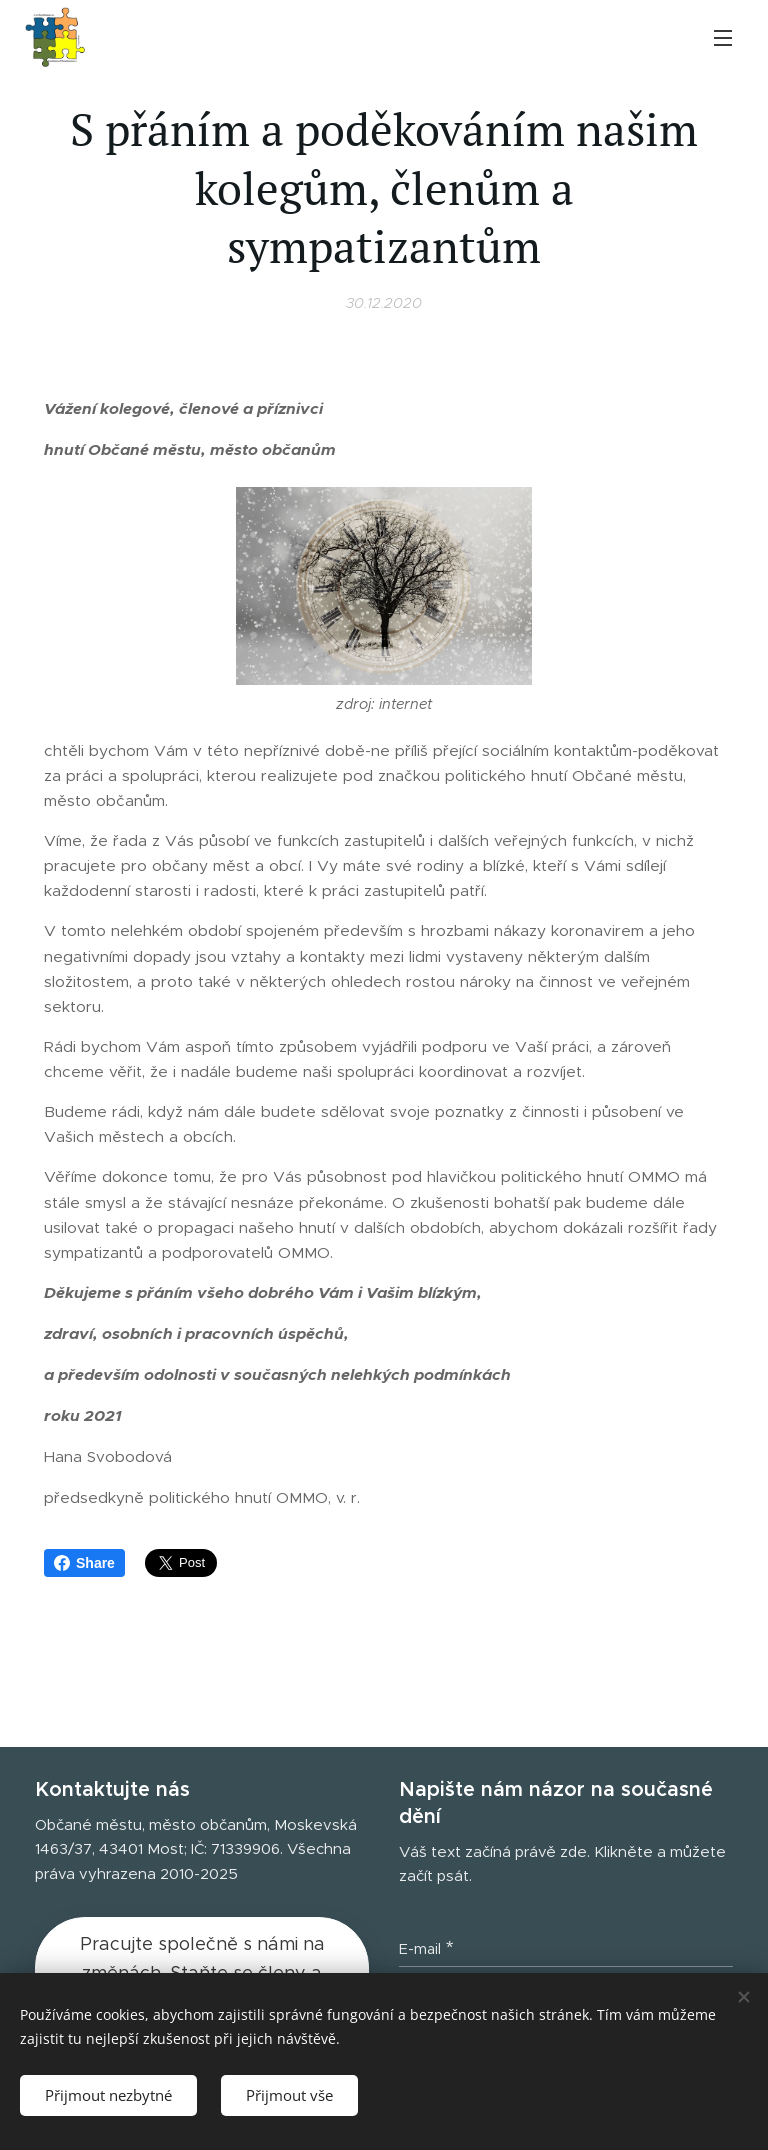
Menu (723, 38)
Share (84, 1563)
